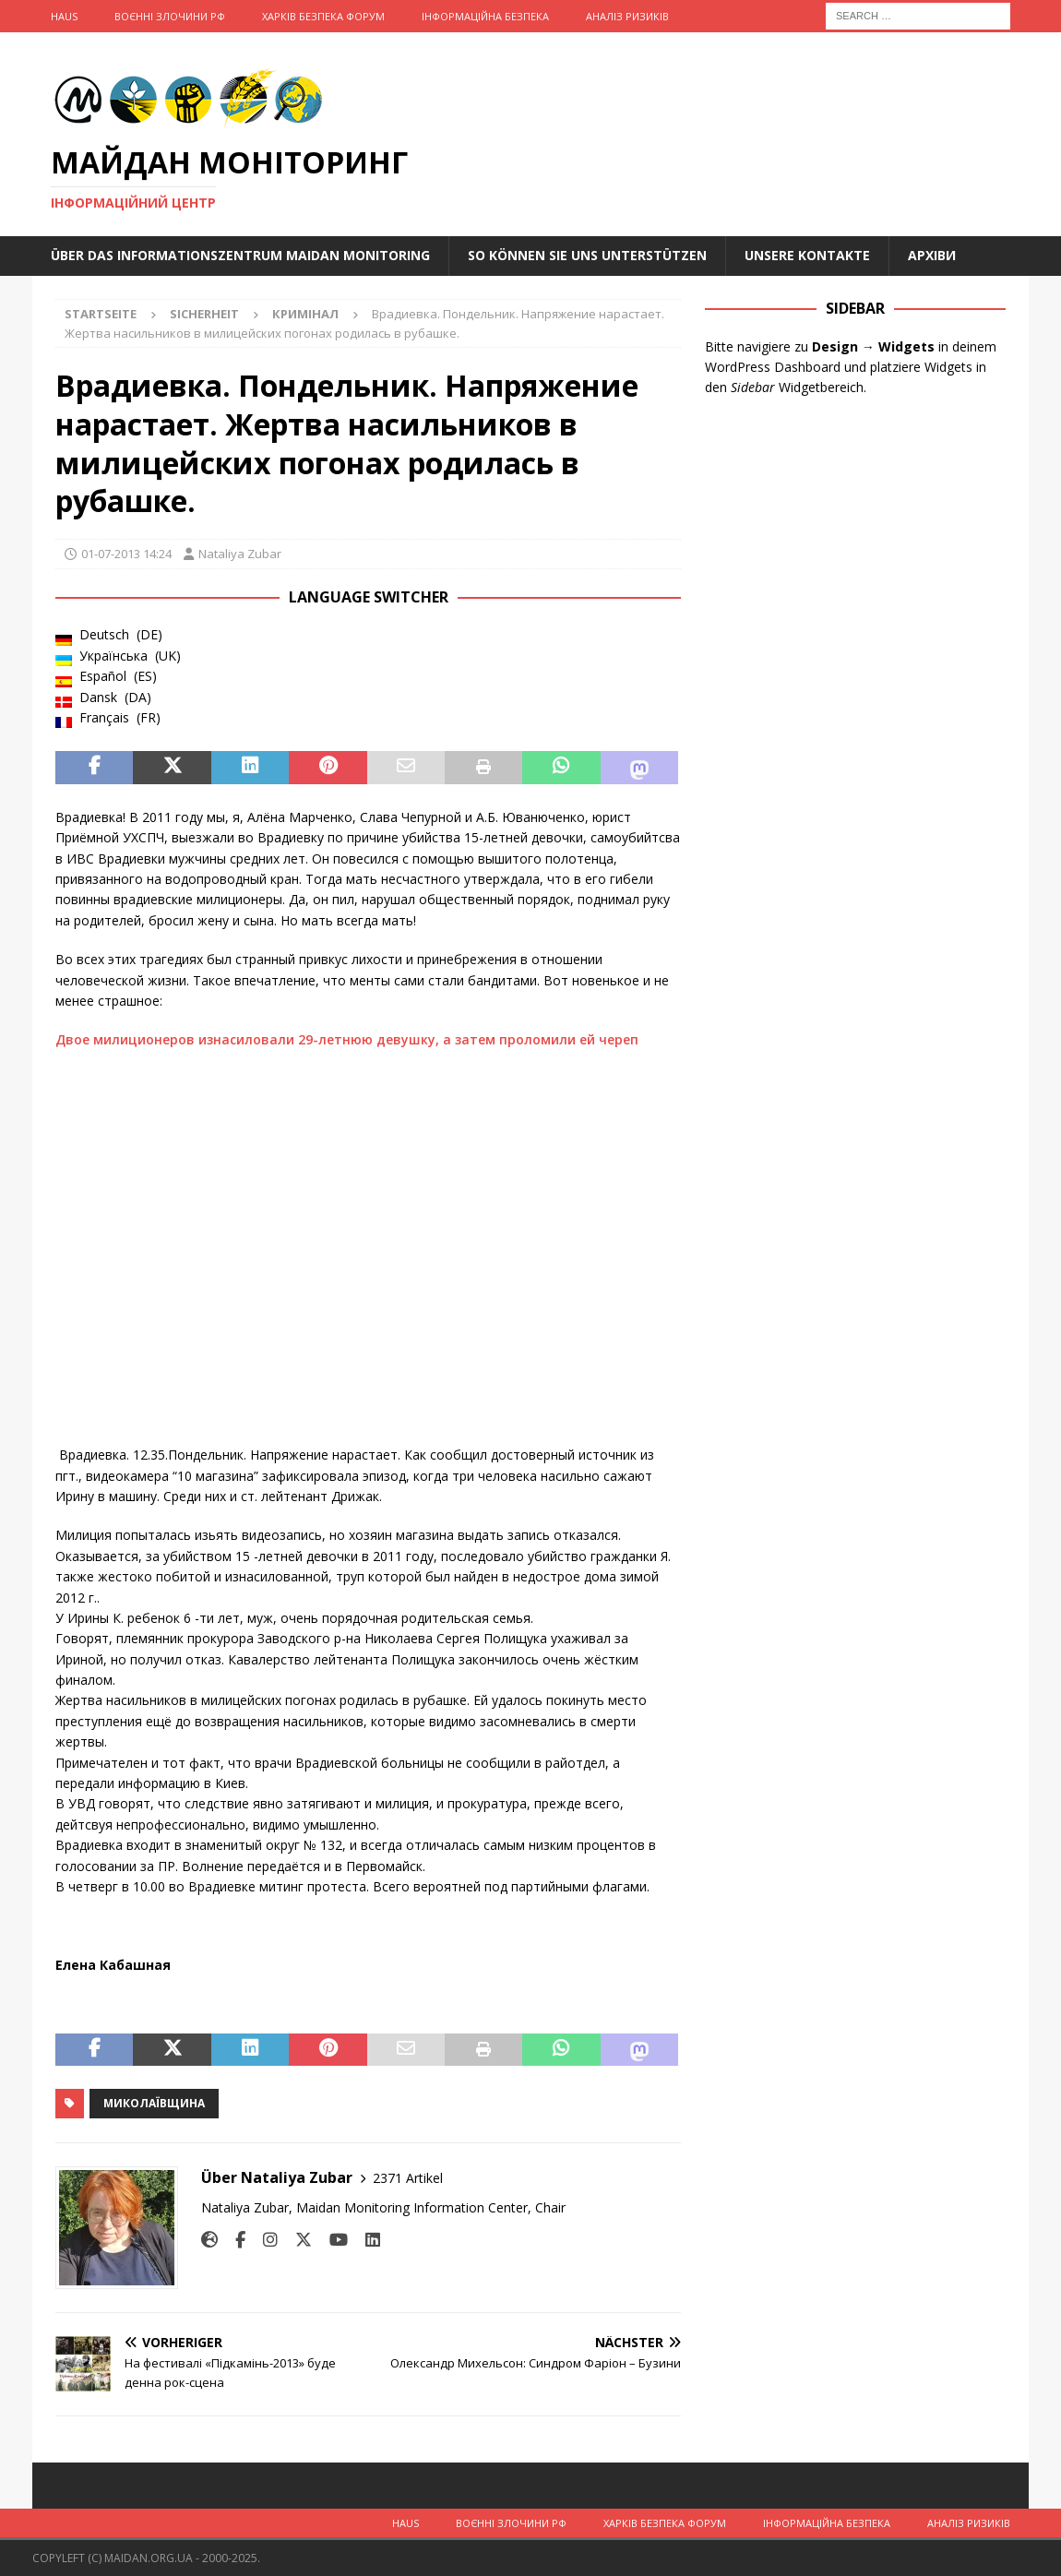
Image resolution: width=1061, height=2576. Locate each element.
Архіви (932, 255)
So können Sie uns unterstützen (587, 255)
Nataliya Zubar (239, 553)
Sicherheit (204, 313)
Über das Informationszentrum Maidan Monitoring (240, 255)
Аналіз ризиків (627, 16)
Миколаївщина (154, 2103)
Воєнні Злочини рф (169, 16)
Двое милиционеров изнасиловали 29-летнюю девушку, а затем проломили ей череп (348, 1039)
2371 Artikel (408, 2178)
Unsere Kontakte (807, 255)
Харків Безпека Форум (323, 16)
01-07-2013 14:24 (126, 553)
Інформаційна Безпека (485, 16)
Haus (64, 16)
